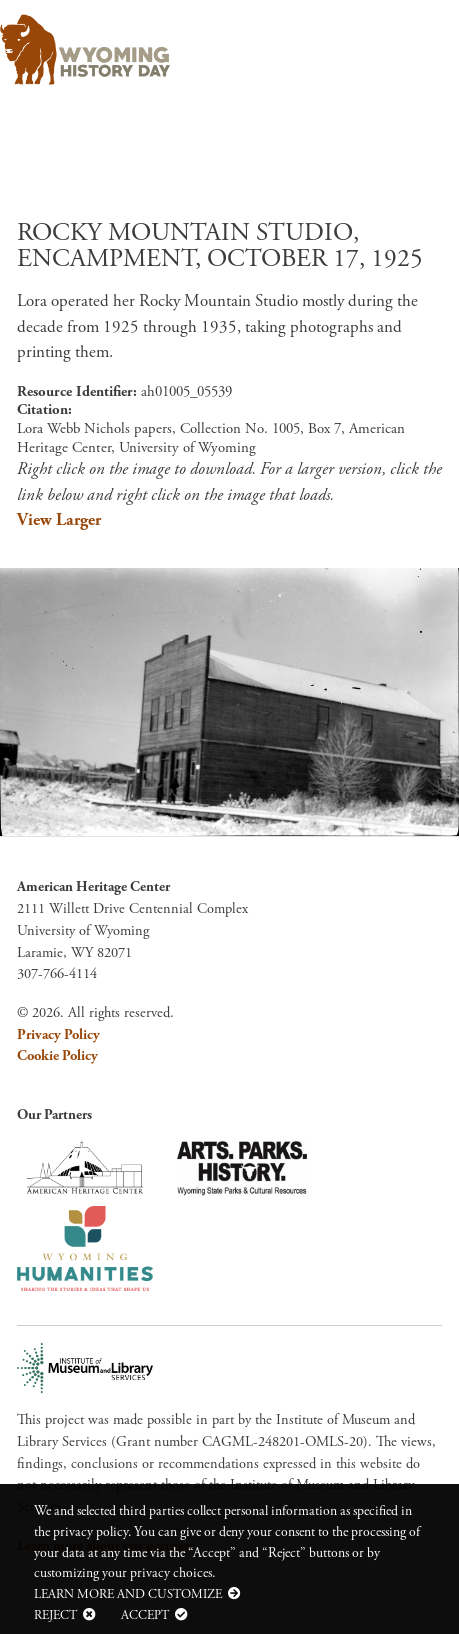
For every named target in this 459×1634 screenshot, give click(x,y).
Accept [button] (145, 1615)
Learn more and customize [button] (128, 1594)
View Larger (59, 520)
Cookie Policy (57, 1056)
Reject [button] (55, 1615)
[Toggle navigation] (415, 43)
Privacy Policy (58, 1035)
